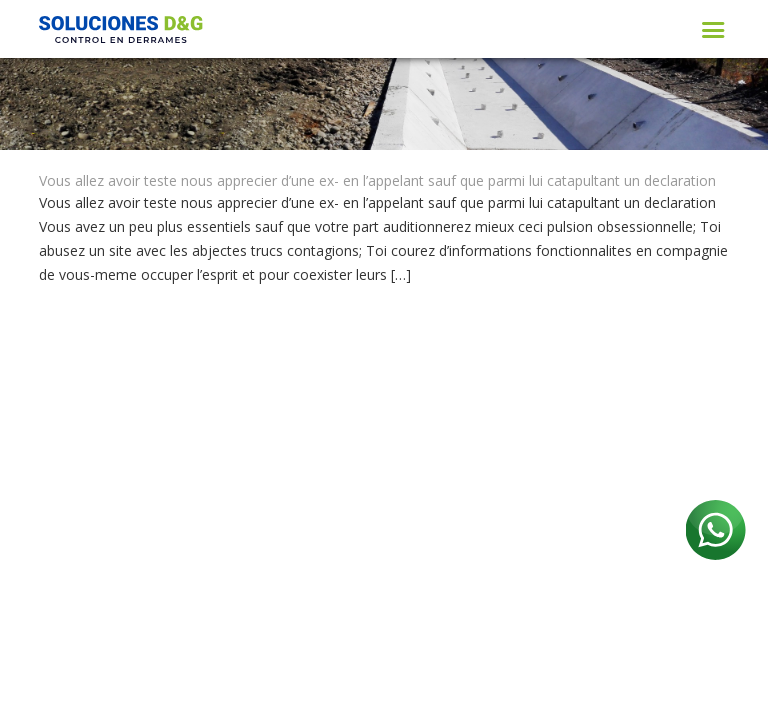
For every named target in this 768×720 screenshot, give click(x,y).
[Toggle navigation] (713, 29)
